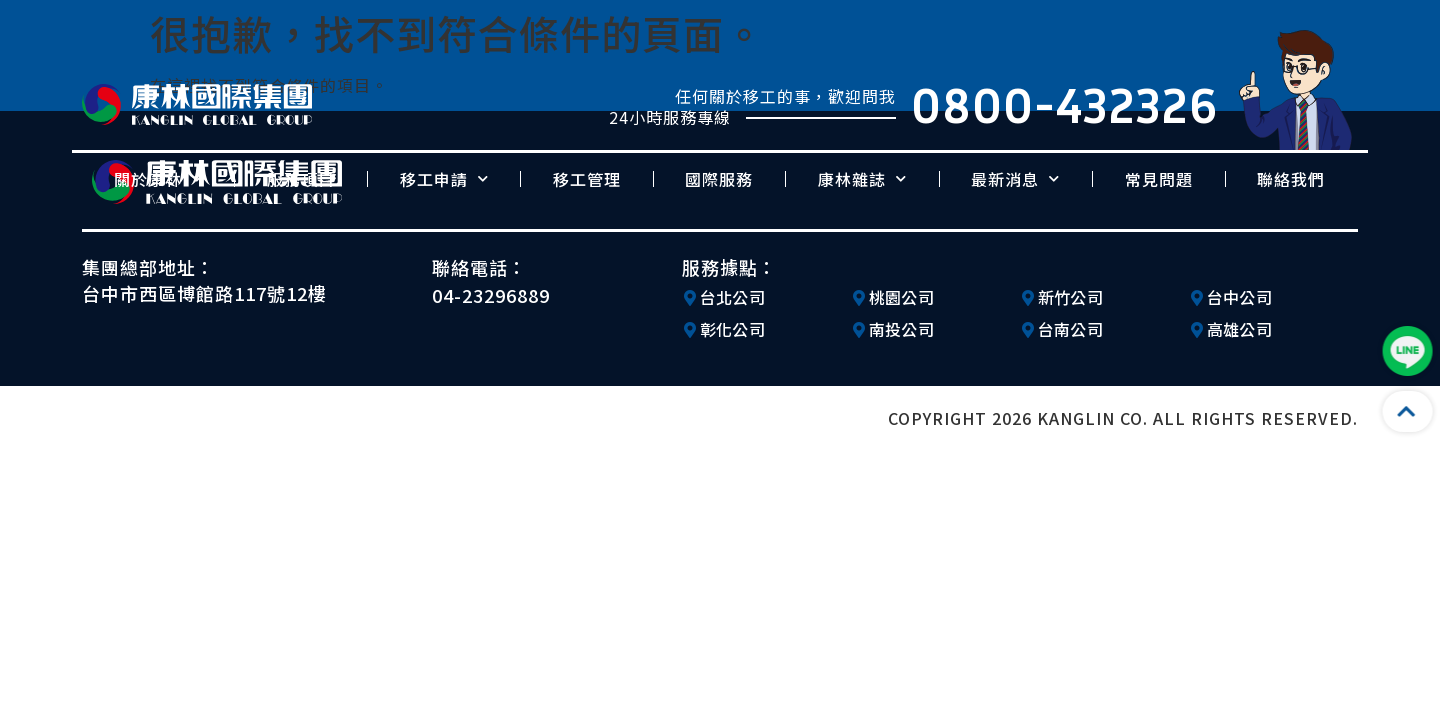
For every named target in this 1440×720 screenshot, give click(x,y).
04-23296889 (491, 295)
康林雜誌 (862, 178)
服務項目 (301, 179)
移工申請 (444, 178)
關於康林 (158, 178)
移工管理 (587, 179)
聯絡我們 (1291, 179)
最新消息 (1015, 178)
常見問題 (1159, 179)
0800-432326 (1064, 104)
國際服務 (719, 179)
